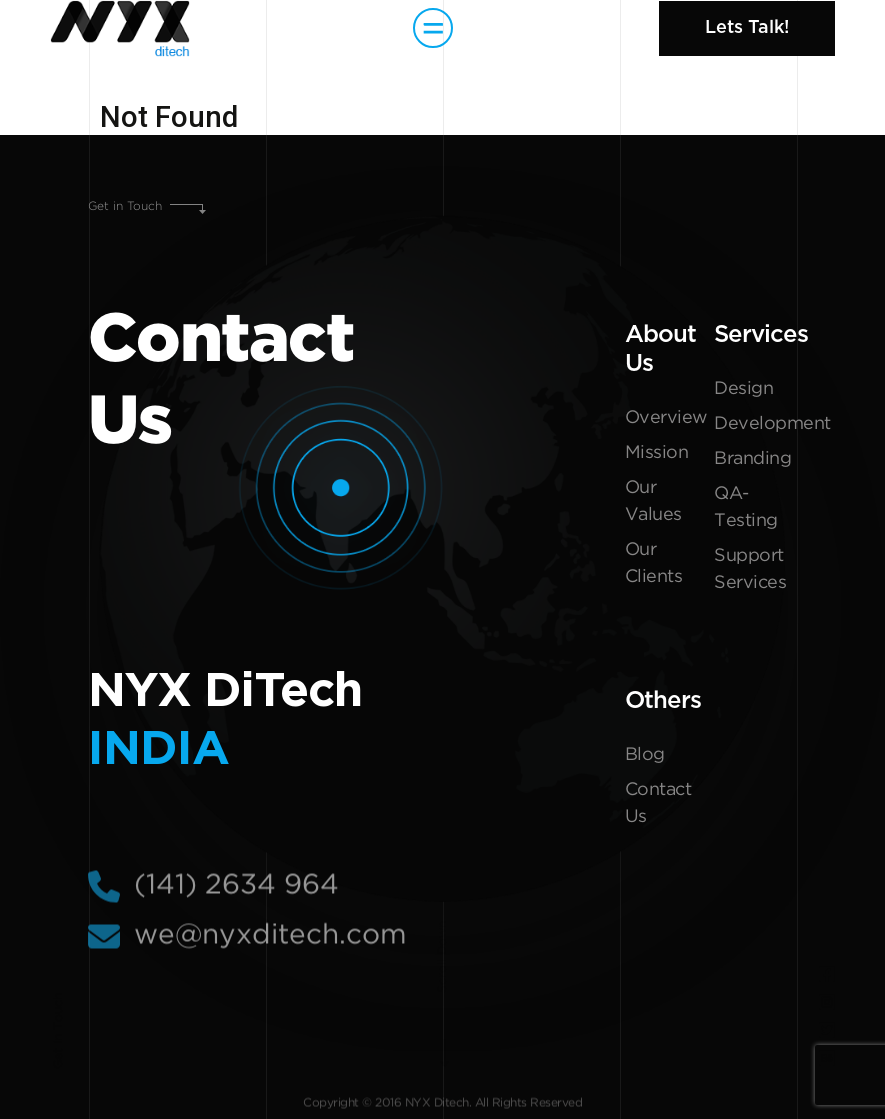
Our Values (653, 501)
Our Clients (654, 563)
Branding (752, 459)
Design (743, 389)
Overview (666, 418)
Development (755, 424)
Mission (657, 453)
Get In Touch (58, 1031)
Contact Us (658, 803)
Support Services (750, 569)
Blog (645, 755)
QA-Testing (746, 507)
